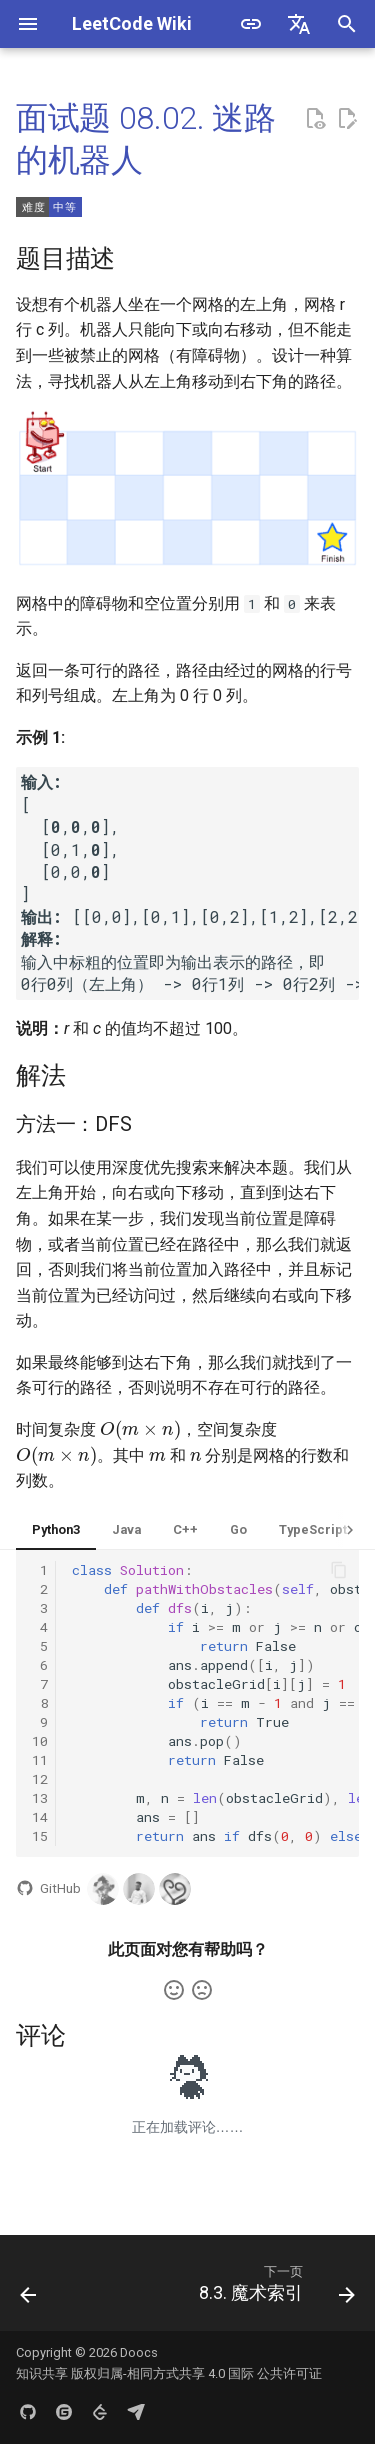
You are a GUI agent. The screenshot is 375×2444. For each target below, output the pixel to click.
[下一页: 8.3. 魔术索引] (274, 2289)
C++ (185, 1529)
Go (238, 1529)
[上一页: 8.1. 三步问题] (28, 2289)
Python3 (56, 1529)
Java (126, 1529)
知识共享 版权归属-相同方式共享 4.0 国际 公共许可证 (169, 2373)
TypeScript (313, 1529)
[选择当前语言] (299, 24)
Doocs (139, 2352)
